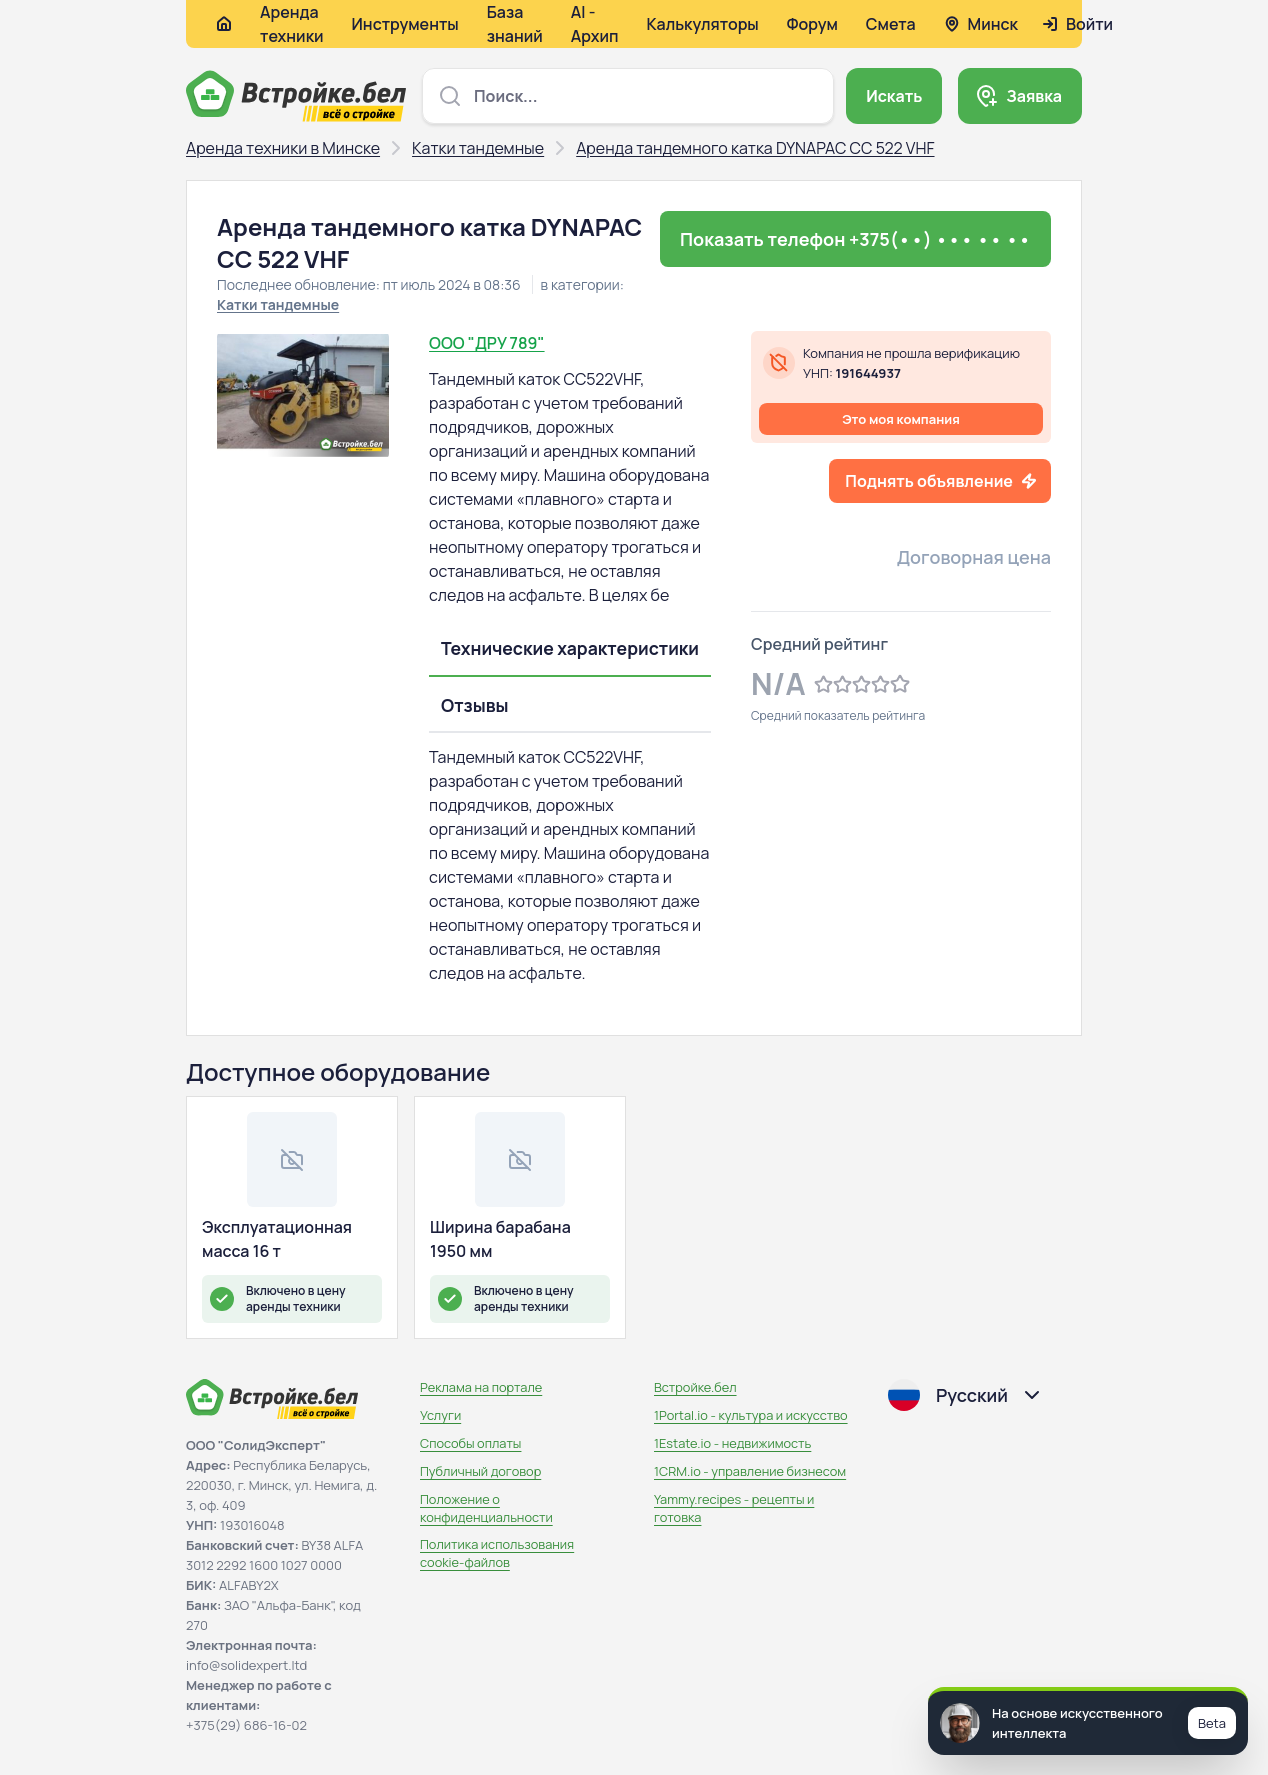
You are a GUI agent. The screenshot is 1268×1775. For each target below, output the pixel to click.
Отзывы (475, 705)
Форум (812, 24)
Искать (894, 96)
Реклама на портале (481, 1387)
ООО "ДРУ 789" (487, 343)
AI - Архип (595, 24)
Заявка (1034, 96)
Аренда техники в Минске (283, 148)
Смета (891, 24)
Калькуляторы (702, 24)
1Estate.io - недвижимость (732, 1443)
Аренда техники (292, 24)
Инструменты (405, 24)
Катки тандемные (478, 148)
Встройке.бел (695, 1387)
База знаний (515, 24)
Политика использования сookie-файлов (497, 1553)
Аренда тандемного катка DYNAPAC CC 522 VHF (755, 148)
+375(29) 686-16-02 (246, 1725)
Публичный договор (480, 1471)
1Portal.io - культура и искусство (751, 1415)
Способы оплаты (470, 1443)
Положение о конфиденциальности (486, 1508)
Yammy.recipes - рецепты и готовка (734, 1508)
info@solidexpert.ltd (246, 1665)
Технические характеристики (570, 648)
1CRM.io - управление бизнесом (750, 1471)
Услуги (440, 1415)
